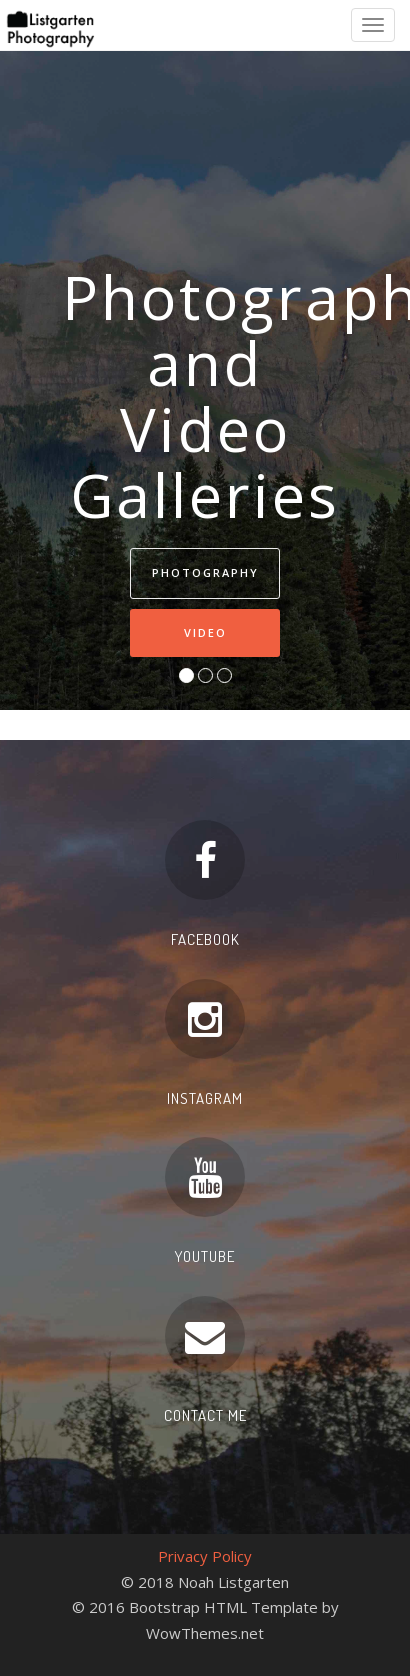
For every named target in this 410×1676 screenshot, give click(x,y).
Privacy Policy (205, 1556)
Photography (204, 572)
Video (205, 632)
